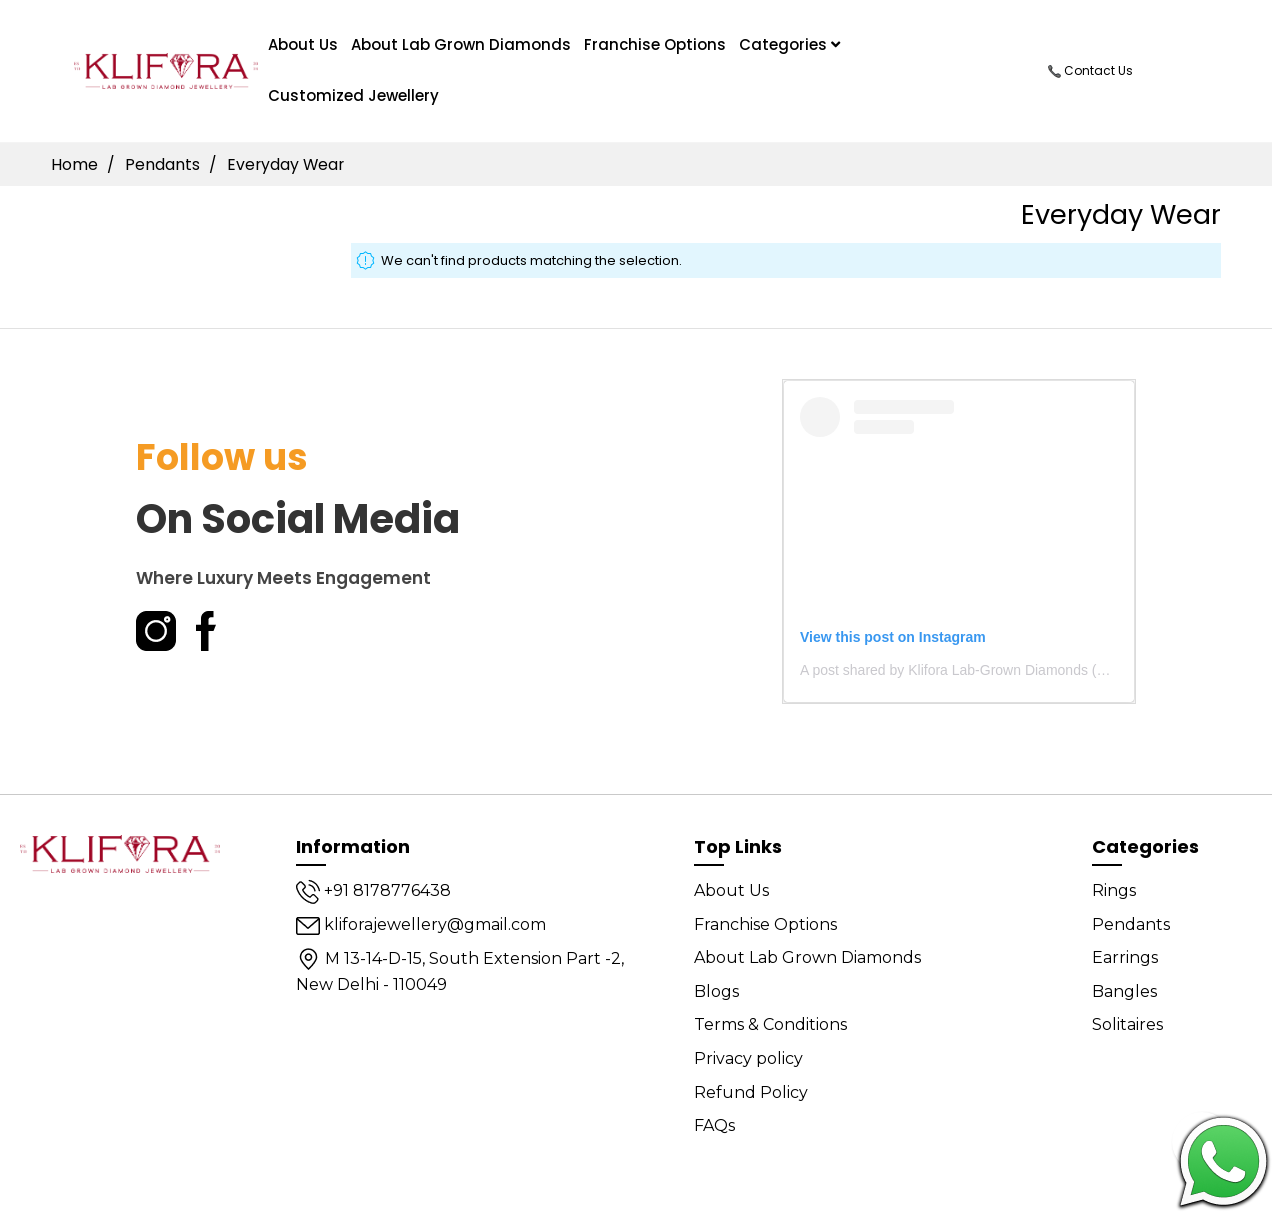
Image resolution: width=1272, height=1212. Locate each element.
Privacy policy (748, 1058)
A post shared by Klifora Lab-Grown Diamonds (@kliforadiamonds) (1006, 670)
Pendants (164, 164)
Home (76, 164)
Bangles (1124, 991)
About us (303, 44)
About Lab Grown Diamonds (461, 44)
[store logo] (166, 70)
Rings (1114, 890)
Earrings (1125, 957)
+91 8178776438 (373, 890)
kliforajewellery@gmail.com (421, 924)
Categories (789, 44)
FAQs (714, 1125)
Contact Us (1090, 70)
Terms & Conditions (770, 1024)
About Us (731, 890)
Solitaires (1127, 1024)
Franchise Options (655, 44)
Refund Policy (751, 1092)
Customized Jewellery (353, 95)
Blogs (716, 991)
